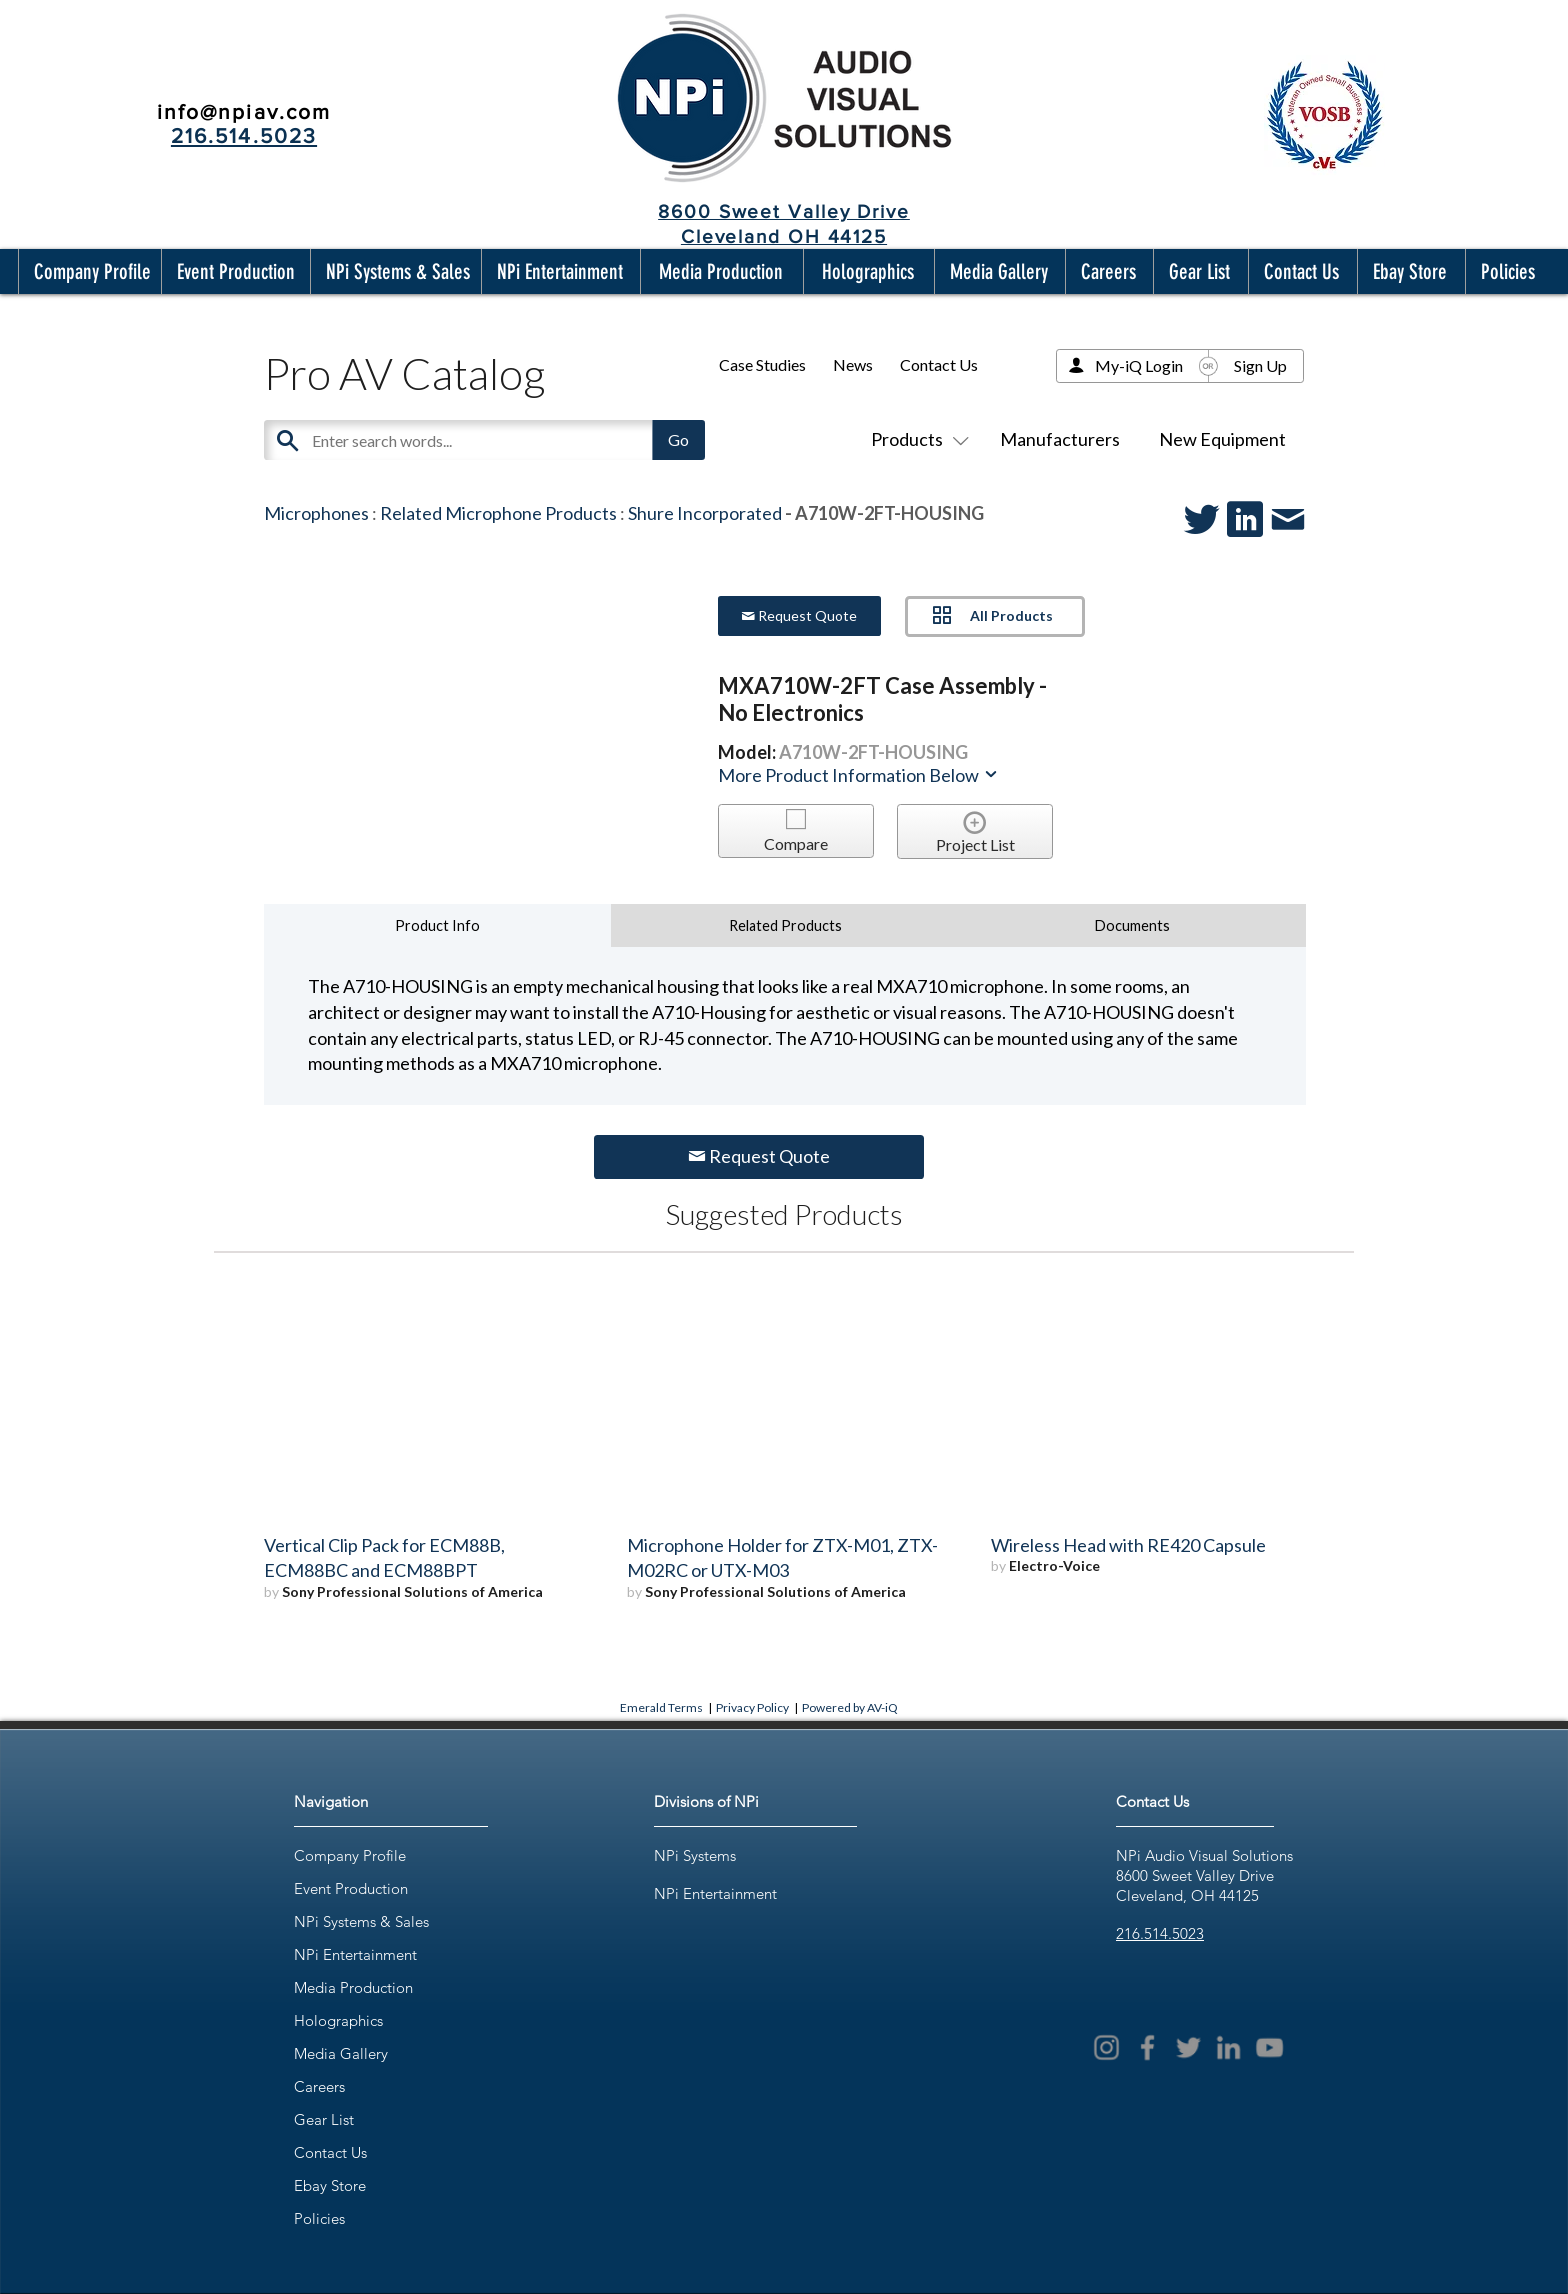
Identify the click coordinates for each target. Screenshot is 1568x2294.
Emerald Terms (661, 1707)
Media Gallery (341, 2053)
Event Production (351, 1888)
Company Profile (350, 1855)
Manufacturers (1060, 439)
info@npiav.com (244, 111)
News (853, 364)
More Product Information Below (859, 775)
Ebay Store (330, 2185)
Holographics (338, 2020)
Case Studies (762, 364)
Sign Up (1260, 365)
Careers (319, 2086)
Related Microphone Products (498, 513)
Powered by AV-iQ (850, 1707)
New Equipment (1222, 439)
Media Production (353, 1987)
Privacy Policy (752, 1707)
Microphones (316, 513)
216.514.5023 (1160, 1933)
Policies (319, 2218)
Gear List (324, 2119)
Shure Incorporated (705, 513)
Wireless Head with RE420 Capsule (1128, 1545)
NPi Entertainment (355, 1954)
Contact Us (939, 364)
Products (916, 439)
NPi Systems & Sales (361, 1921)
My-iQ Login (1139, 365)
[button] (88, 271)
